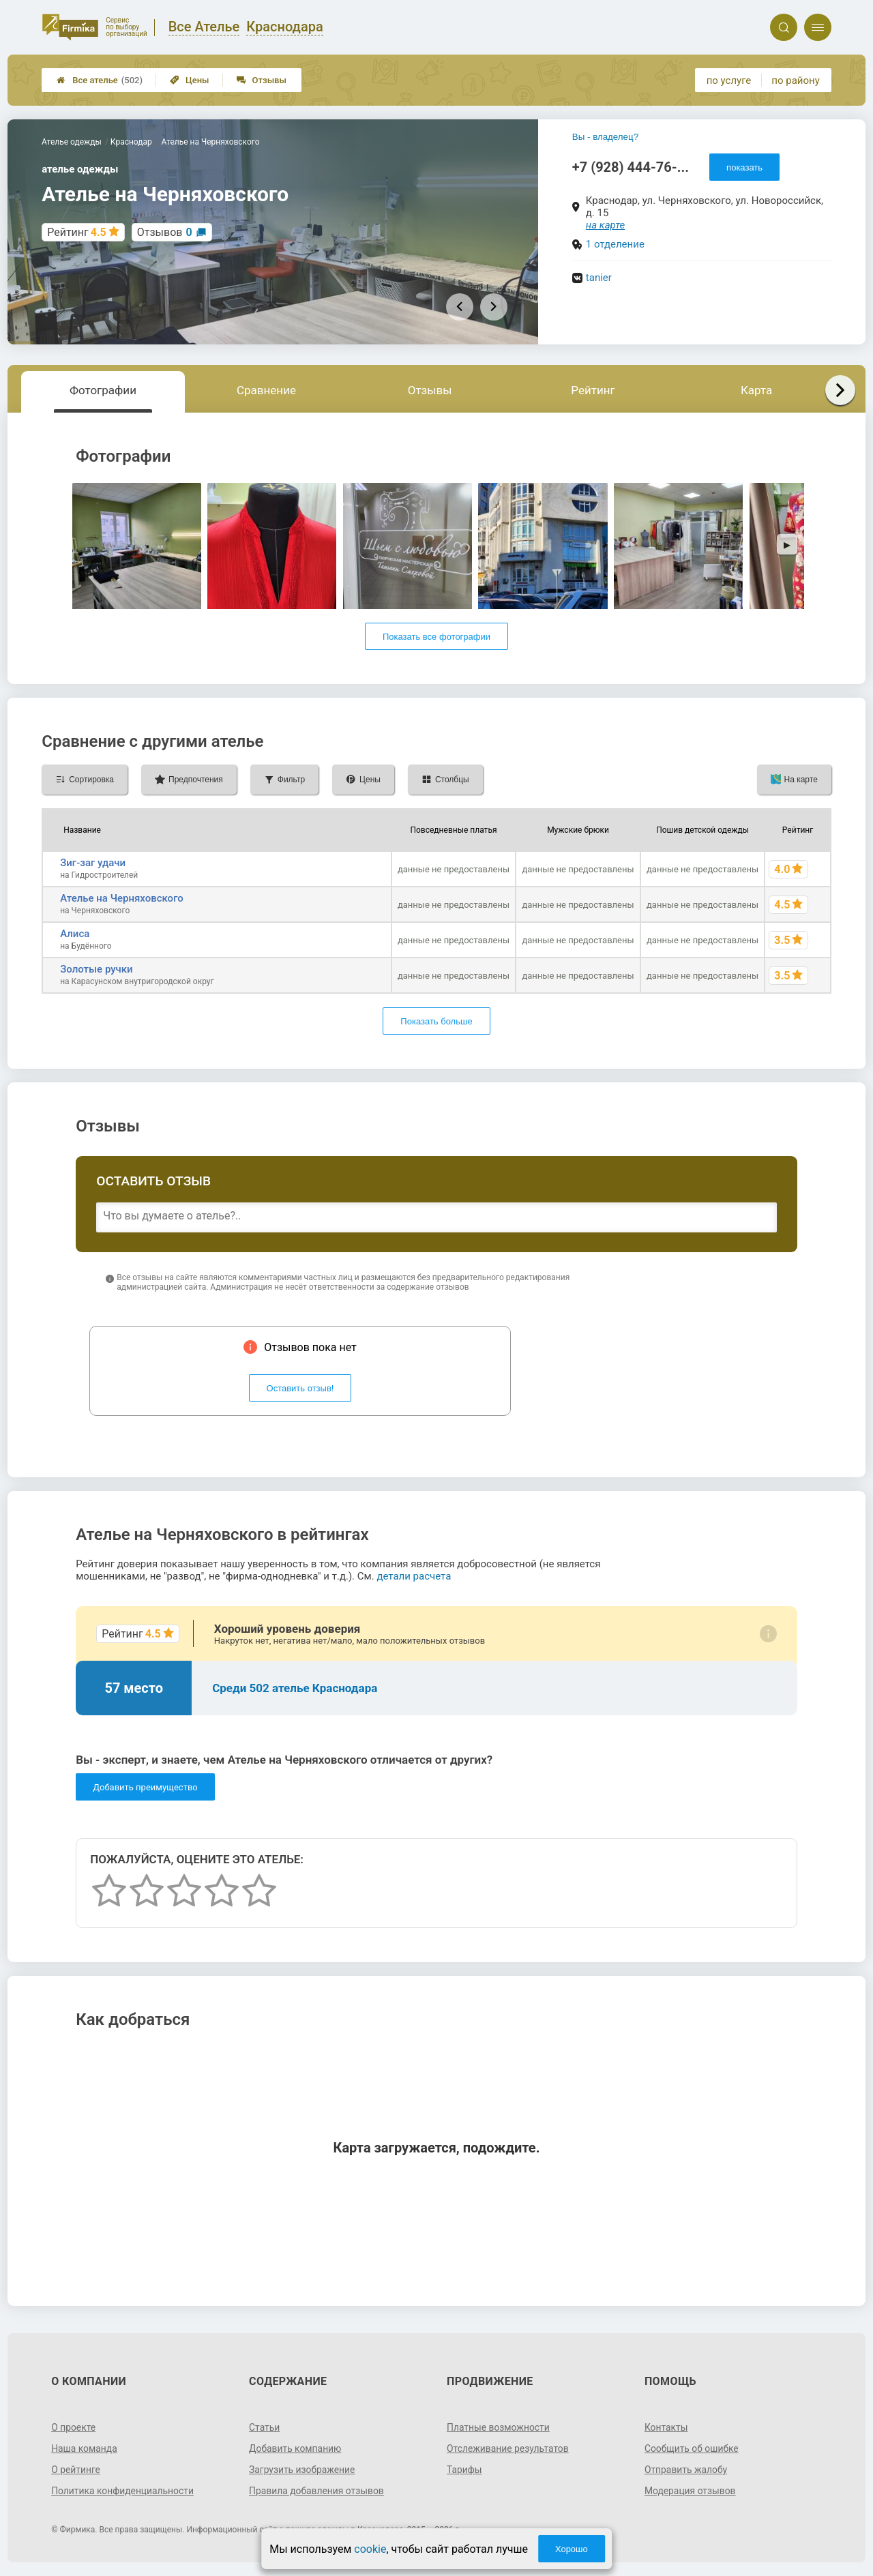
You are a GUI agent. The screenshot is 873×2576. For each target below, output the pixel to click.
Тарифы (464, 2469)
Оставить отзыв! (300, 1388)
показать (744, 167)
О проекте (73, 2427)
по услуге (729, 80)
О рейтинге (76, 2469)
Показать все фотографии (436, 637)
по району (795, 80)
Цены (189, 80)
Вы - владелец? (605, 137)
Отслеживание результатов (508, 2448)
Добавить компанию (295, 2448)
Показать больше (436, 1021)
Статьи (264, 2427)
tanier (599, 277)
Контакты (666, 2427)
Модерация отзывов (691, 2490)
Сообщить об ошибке (692, 2448)
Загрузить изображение (302, 2469)
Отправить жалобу (686, 2469)
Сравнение (266, 390)
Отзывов (164, 232)
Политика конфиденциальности (123, 2490)
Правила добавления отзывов (317, 2490)
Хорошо (571, 2549)
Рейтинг (593, 390)
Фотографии (103, 390)
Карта (756, 390)
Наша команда (84, 2448)
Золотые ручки (96, 969)
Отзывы (261, 80)
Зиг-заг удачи (92, 863)
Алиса (74, 934)
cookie (370, 2549)
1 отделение (615, 244)
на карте (605, 225)
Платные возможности (498, 2427)
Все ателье (100, 80)
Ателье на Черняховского (121, 898)
